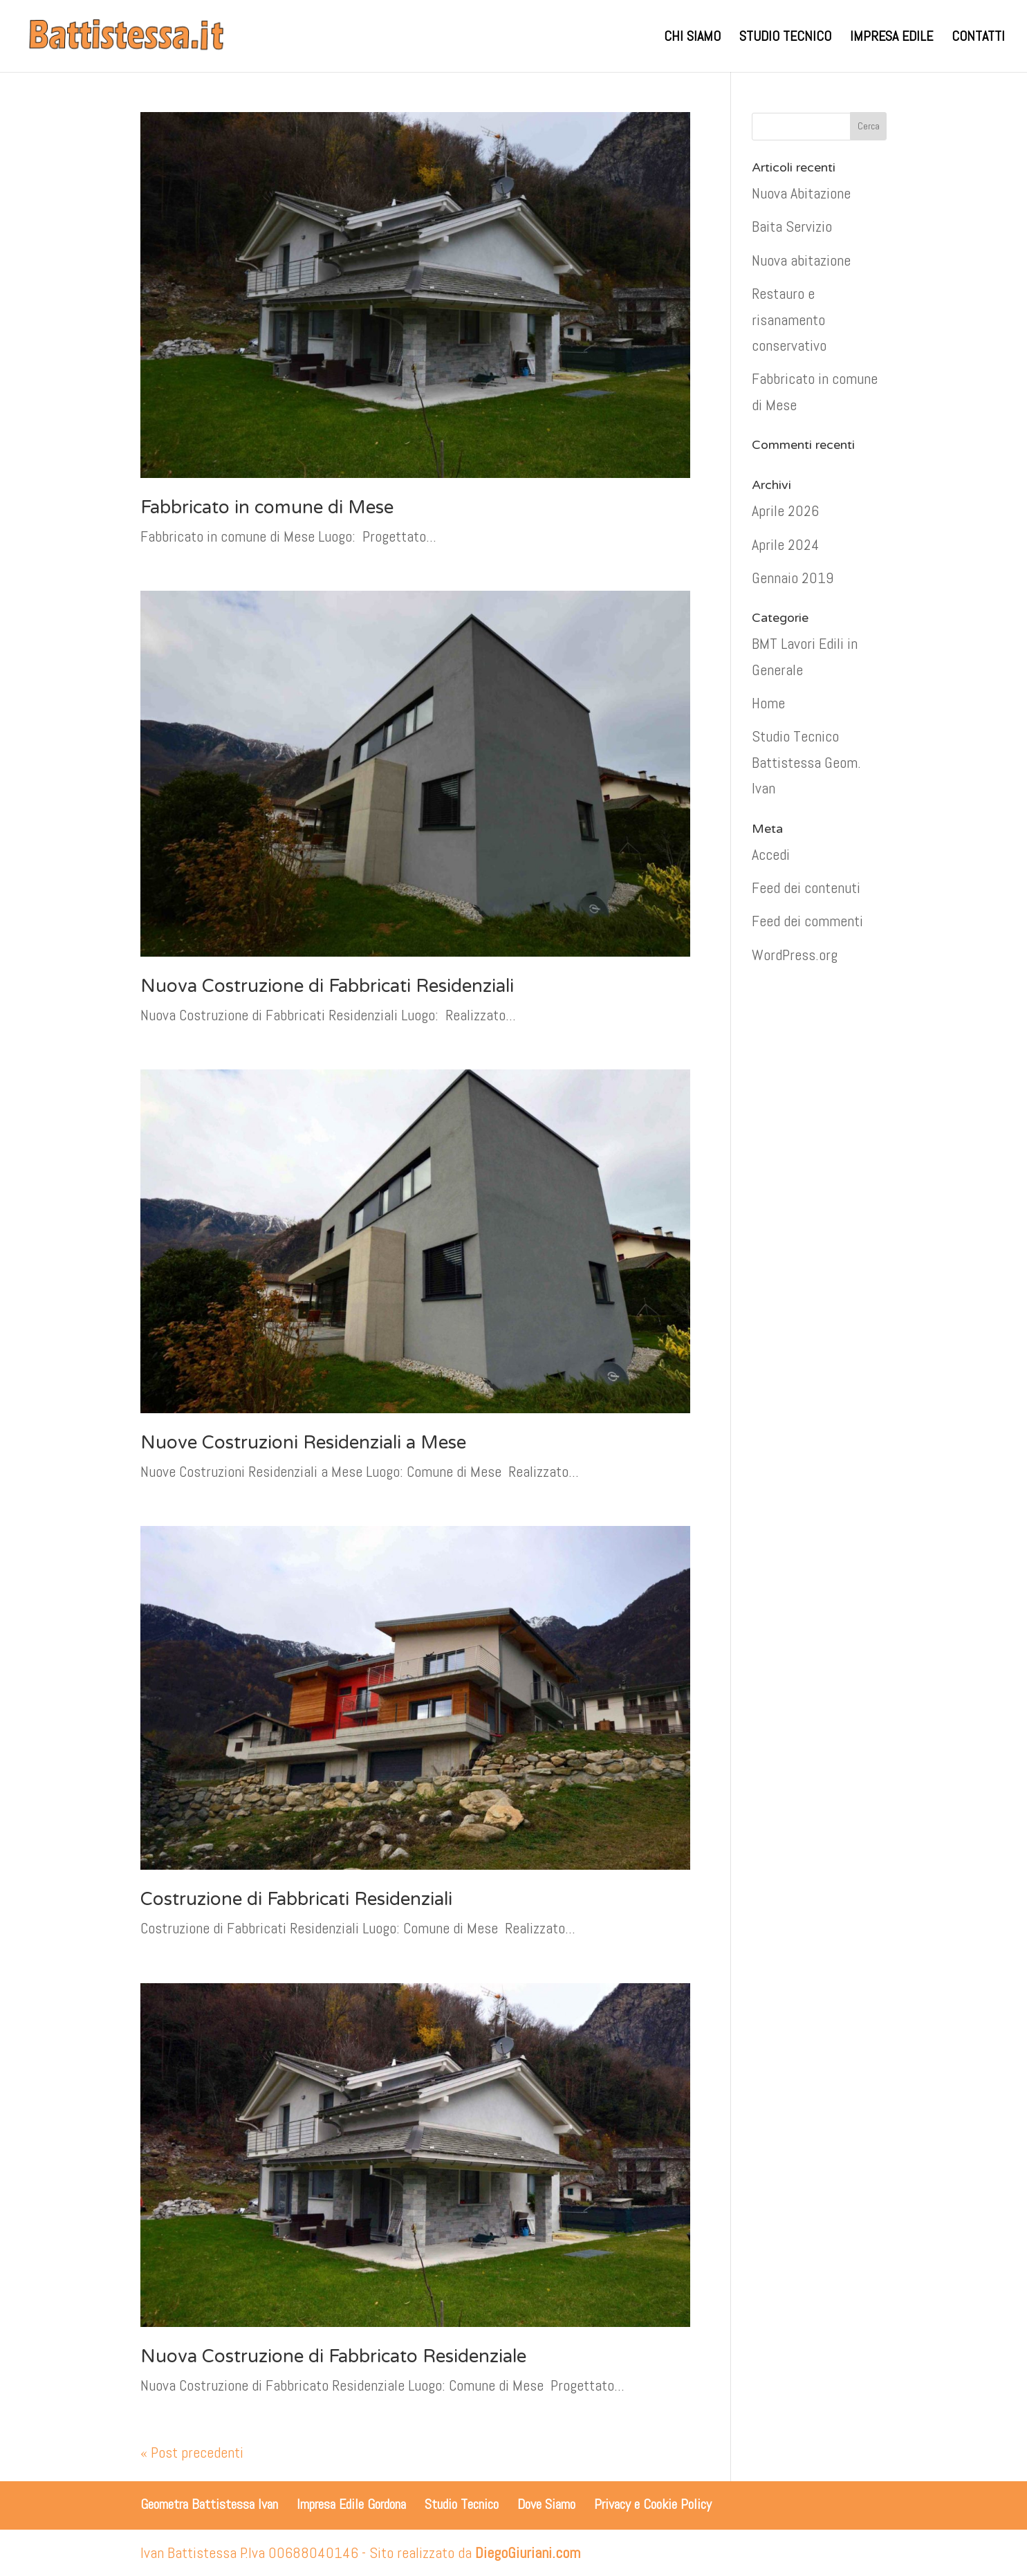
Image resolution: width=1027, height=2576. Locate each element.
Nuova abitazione (801, 260)
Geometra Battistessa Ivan (209, 2504)
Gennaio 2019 (792, 577)
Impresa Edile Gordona (351, 2504)
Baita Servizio (792, 226)
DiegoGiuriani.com (527, 2552)
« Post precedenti (191, 2452)
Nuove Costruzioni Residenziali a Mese (303, 1442)
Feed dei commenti (807, 920)
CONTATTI (978, 38)
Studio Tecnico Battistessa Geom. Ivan (806, 762)
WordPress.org (795, 954)
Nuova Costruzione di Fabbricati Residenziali (327, 986)
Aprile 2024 (786, 544)
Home (768, 702)
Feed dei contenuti (806, 887)
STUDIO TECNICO (785, 38)
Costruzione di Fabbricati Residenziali (296, 1899)
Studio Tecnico (462, 2504)
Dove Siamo (546, 2504)
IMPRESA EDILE (891, 38)
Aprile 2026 (785, 510)
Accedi (771, 854)
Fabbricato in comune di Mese (267, 507)
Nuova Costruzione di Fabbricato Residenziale (333, 2356)
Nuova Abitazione (801, 193)
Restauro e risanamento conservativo (789, 319)
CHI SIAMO (692, 38)
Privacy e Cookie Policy (653, 2504)
